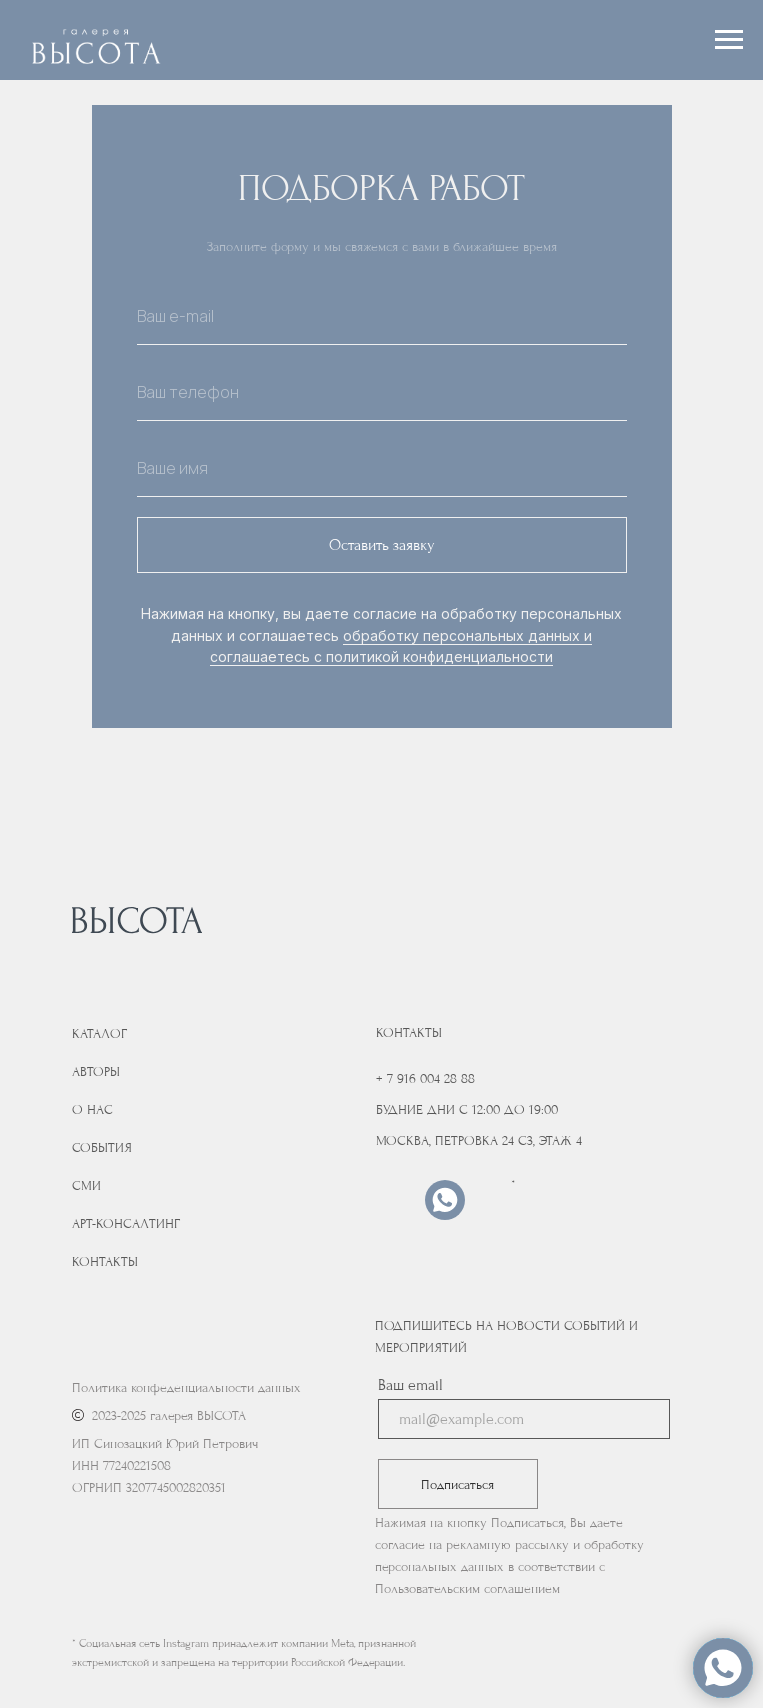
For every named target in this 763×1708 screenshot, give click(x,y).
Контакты (105, 1261)
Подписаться (457, 1484)
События (102, 1147)
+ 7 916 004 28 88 (425, 1078)
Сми (86, 1185)
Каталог (99, 1033)
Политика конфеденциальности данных (186, 1387)
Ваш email (410, 1385)
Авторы (96, 1071)
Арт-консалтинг (126, 1223)
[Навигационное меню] (729, 40)
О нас (92, 1109)
